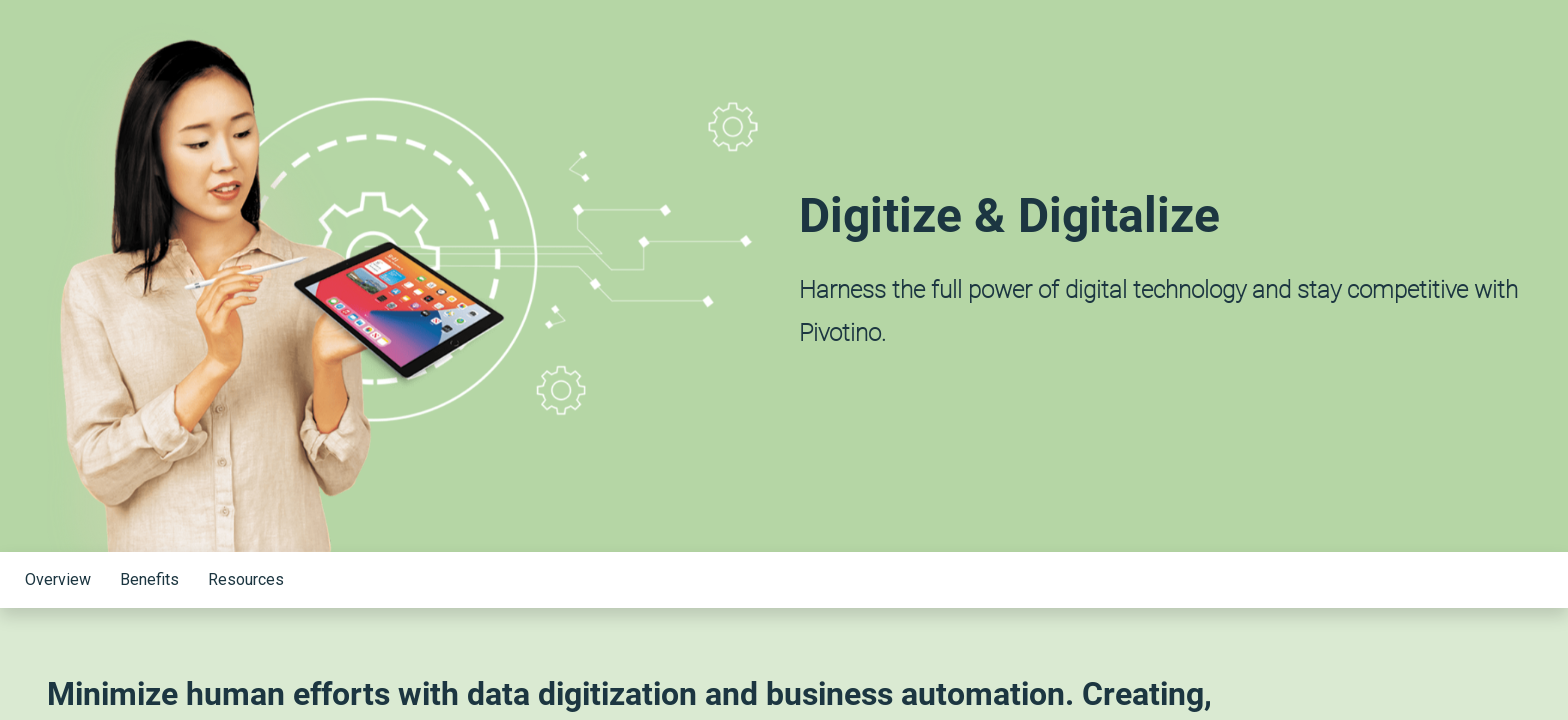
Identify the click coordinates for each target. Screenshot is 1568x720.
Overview (58, 579)
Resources (246, 579)
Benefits (149, 579)
